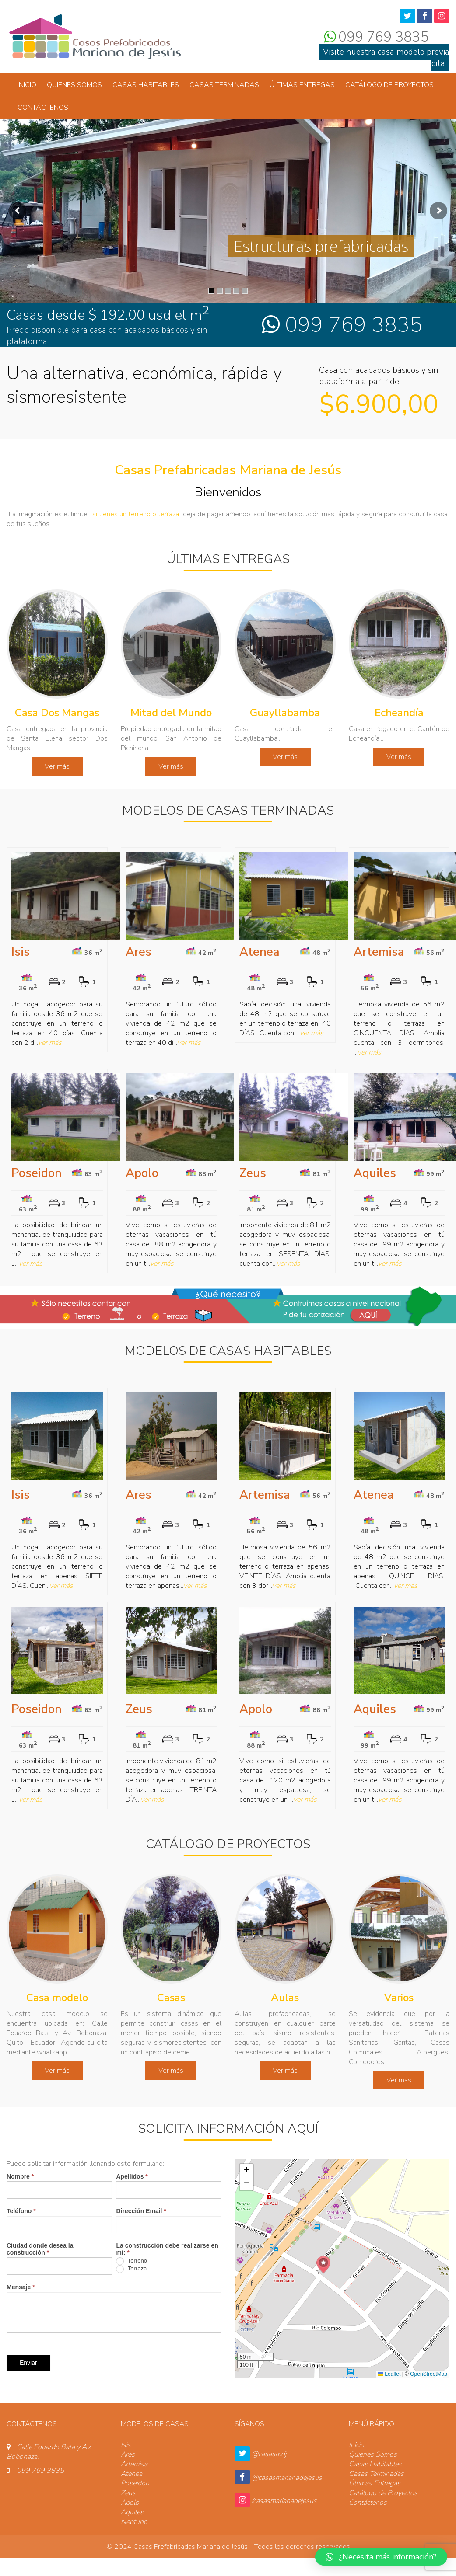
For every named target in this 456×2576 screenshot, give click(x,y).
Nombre (20, 2176)
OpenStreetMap (428, 2374)
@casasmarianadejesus (287, 2477)
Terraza (131, 2269)
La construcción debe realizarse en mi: (167, 2249)
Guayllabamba (285, 713)
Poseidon (36, 1173)
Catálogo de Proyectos (389, 85)
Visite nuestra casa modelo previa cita (386, 57)
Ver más (57, 766)
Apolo (142, 1173)
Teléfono (21, 2210)
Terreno (131, 2261)
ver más (50, 1043)
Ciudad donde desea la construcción (40, 2249)
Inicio (27, 85)
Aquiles (375, 1173)
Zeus (252, 1173)
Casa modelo (57, 1998)
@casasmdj (269, 2454)
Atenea (259, 952)
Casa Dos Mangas (57, 713)
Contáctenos (43, 107)
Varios (399, 1998)
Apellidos (131, 2176)
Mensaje (21, 2287)
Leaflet (389, 2374)
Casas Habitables (145, 85)
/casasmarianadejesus (284, 2501)
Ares (138, 952)
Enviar (28, 2362)
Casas (171, 1998)
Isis (20, 952)
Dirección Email (141, 2210)
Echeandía (399, 713)
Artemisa (379, 952)
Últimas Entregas (302, 85)
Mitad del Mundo (171, 713)
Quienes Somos (74, 85)
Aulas (285, 1998)
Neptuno (134, 2522)
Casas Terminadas (224, 85)
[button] (323, 2265)
